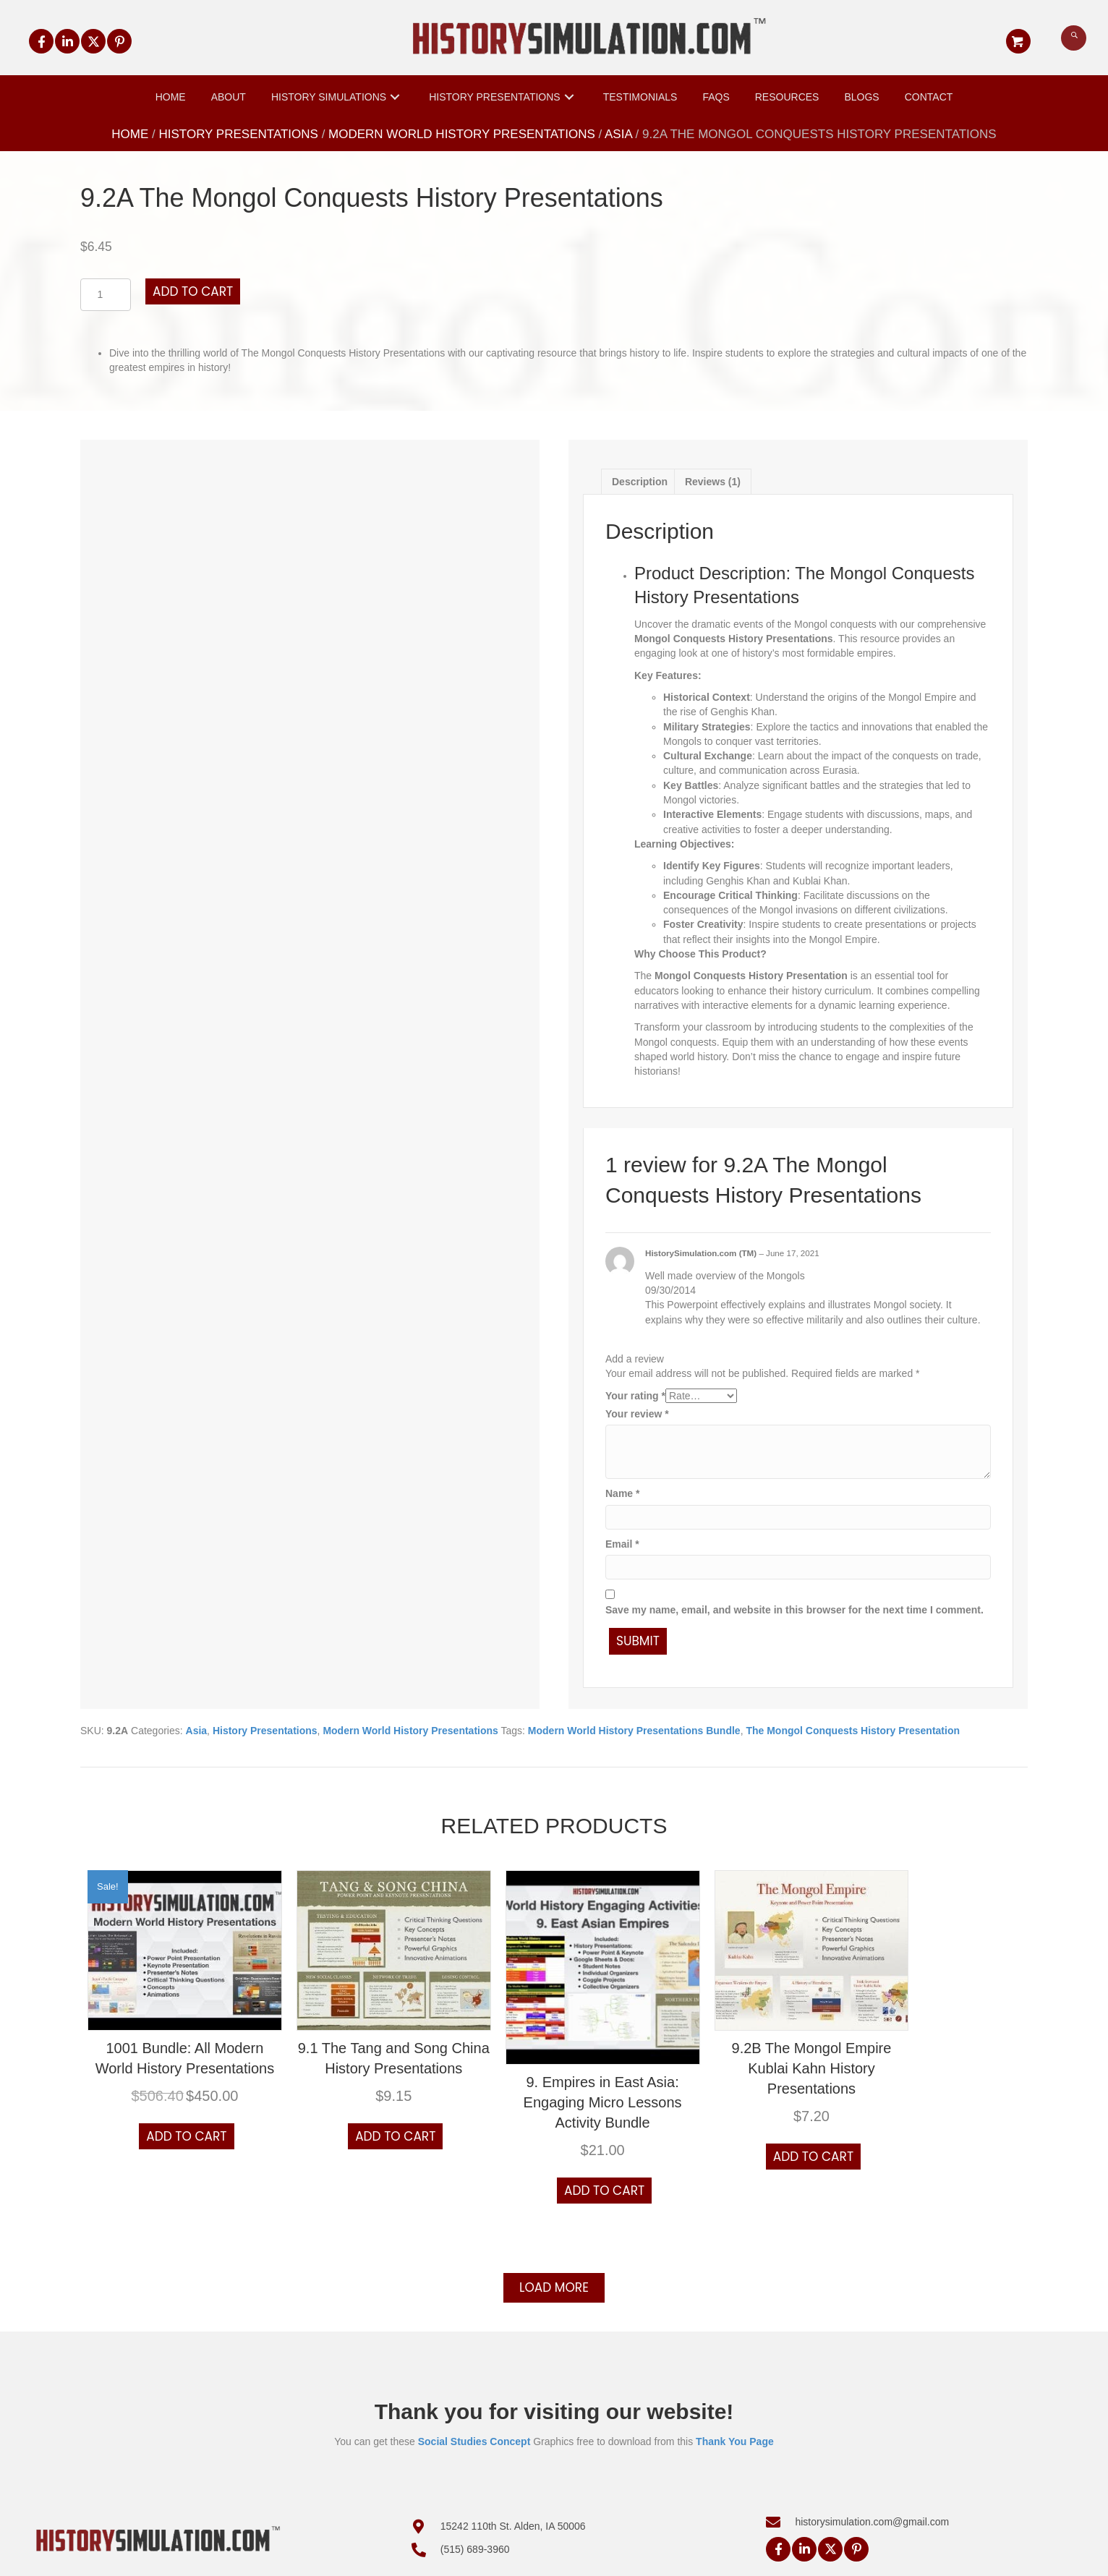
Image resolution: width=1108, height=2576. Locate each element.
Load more (554, 2287)
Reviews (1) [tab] (713, 481)
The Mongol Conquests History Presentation (853, 1730)
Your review (637, 1414)
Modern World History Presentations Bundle (634, 1730)
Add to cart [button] (186, 2136)
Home (129, 134)
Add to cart (193, 291)
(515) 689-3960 (475, 2549)
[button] (41, 41)
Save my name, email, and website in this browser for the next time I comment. (794, 1610)
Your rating (635, 1396)
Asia (618, 134)
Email (622, 1544)
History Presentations (238, 134)
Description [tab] (640, 481)
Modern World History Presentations (461, 134)
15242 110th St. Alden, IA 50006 (513, 2526)
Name (622, 1493)
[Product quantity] (105, 294)
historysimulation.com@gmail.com (872, 2522)
